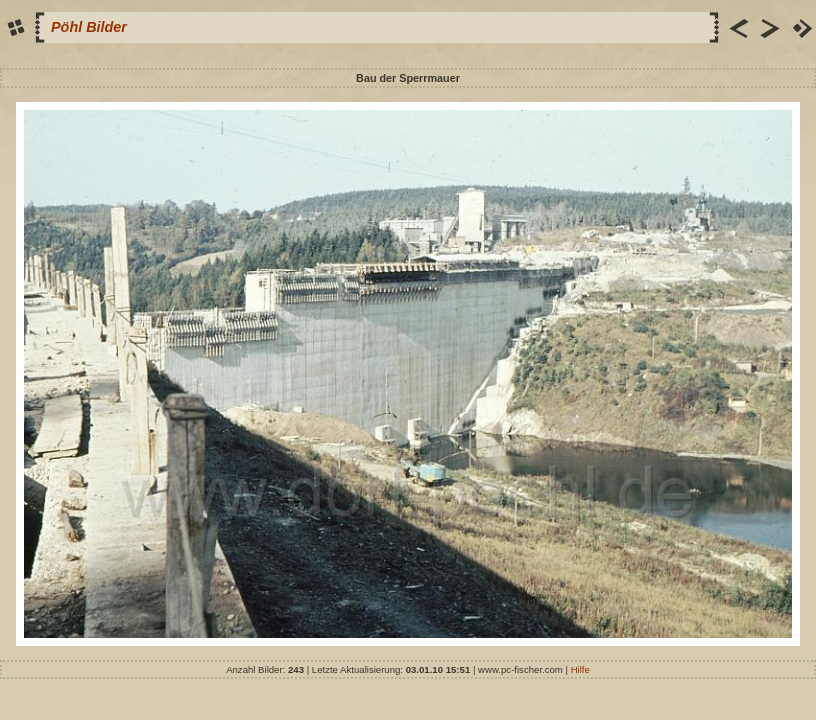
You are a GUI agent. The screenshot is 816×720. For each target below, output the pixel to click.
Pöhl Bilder (89, 27)
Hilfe (580, 669)
